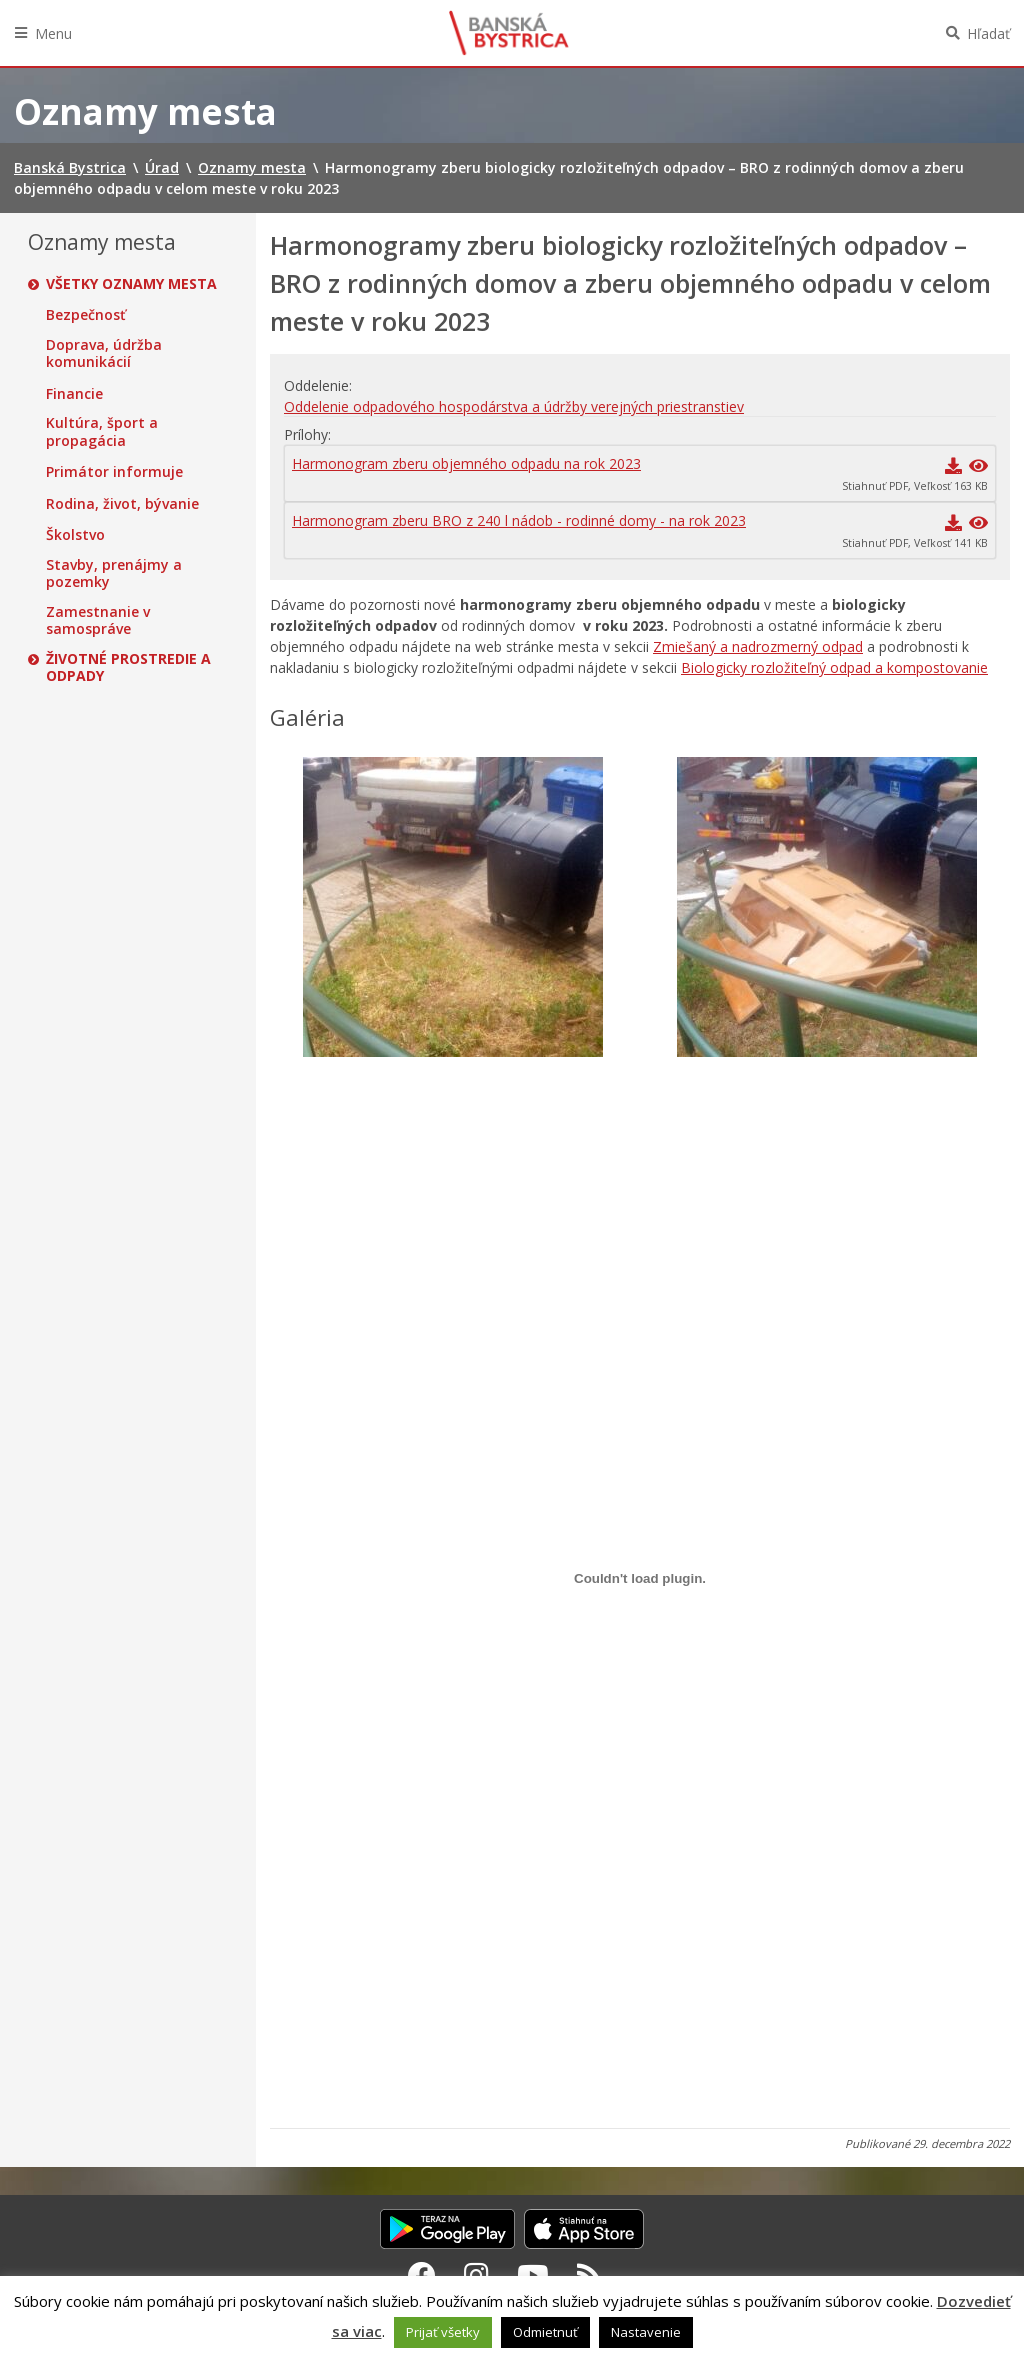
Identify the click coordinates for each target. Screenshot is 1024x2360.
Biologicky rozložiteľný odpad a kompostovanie (834, 667)
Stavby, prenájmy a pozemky (114, 573)
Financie (74, 394)
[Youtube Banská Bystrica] (533, 2275)
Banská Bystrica (509, 33)
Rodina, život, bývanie (122, 504)
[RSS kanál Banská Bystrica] (589, 2275)
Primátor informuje (114, 472)
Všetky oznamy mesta (131, 284)
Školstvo (75, 535)
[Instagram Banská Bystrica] (476, 2275)
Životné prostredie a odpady (128, 667)
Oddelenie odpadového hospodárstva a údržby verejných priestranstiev (514, 406)
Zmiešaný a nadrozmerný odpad (758, 646)
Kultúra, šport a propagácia (102, 431)
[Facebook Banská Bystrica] (422, 2275)
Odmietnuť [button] (545, 2332)
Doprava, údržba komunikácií (104, 353)
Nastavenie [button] (646, 2332)
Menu (53, 33)
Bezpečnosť (86, 315)
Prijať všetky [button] (443, 2332)
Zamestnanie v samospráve (98, 620)
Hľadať (988, 33)
